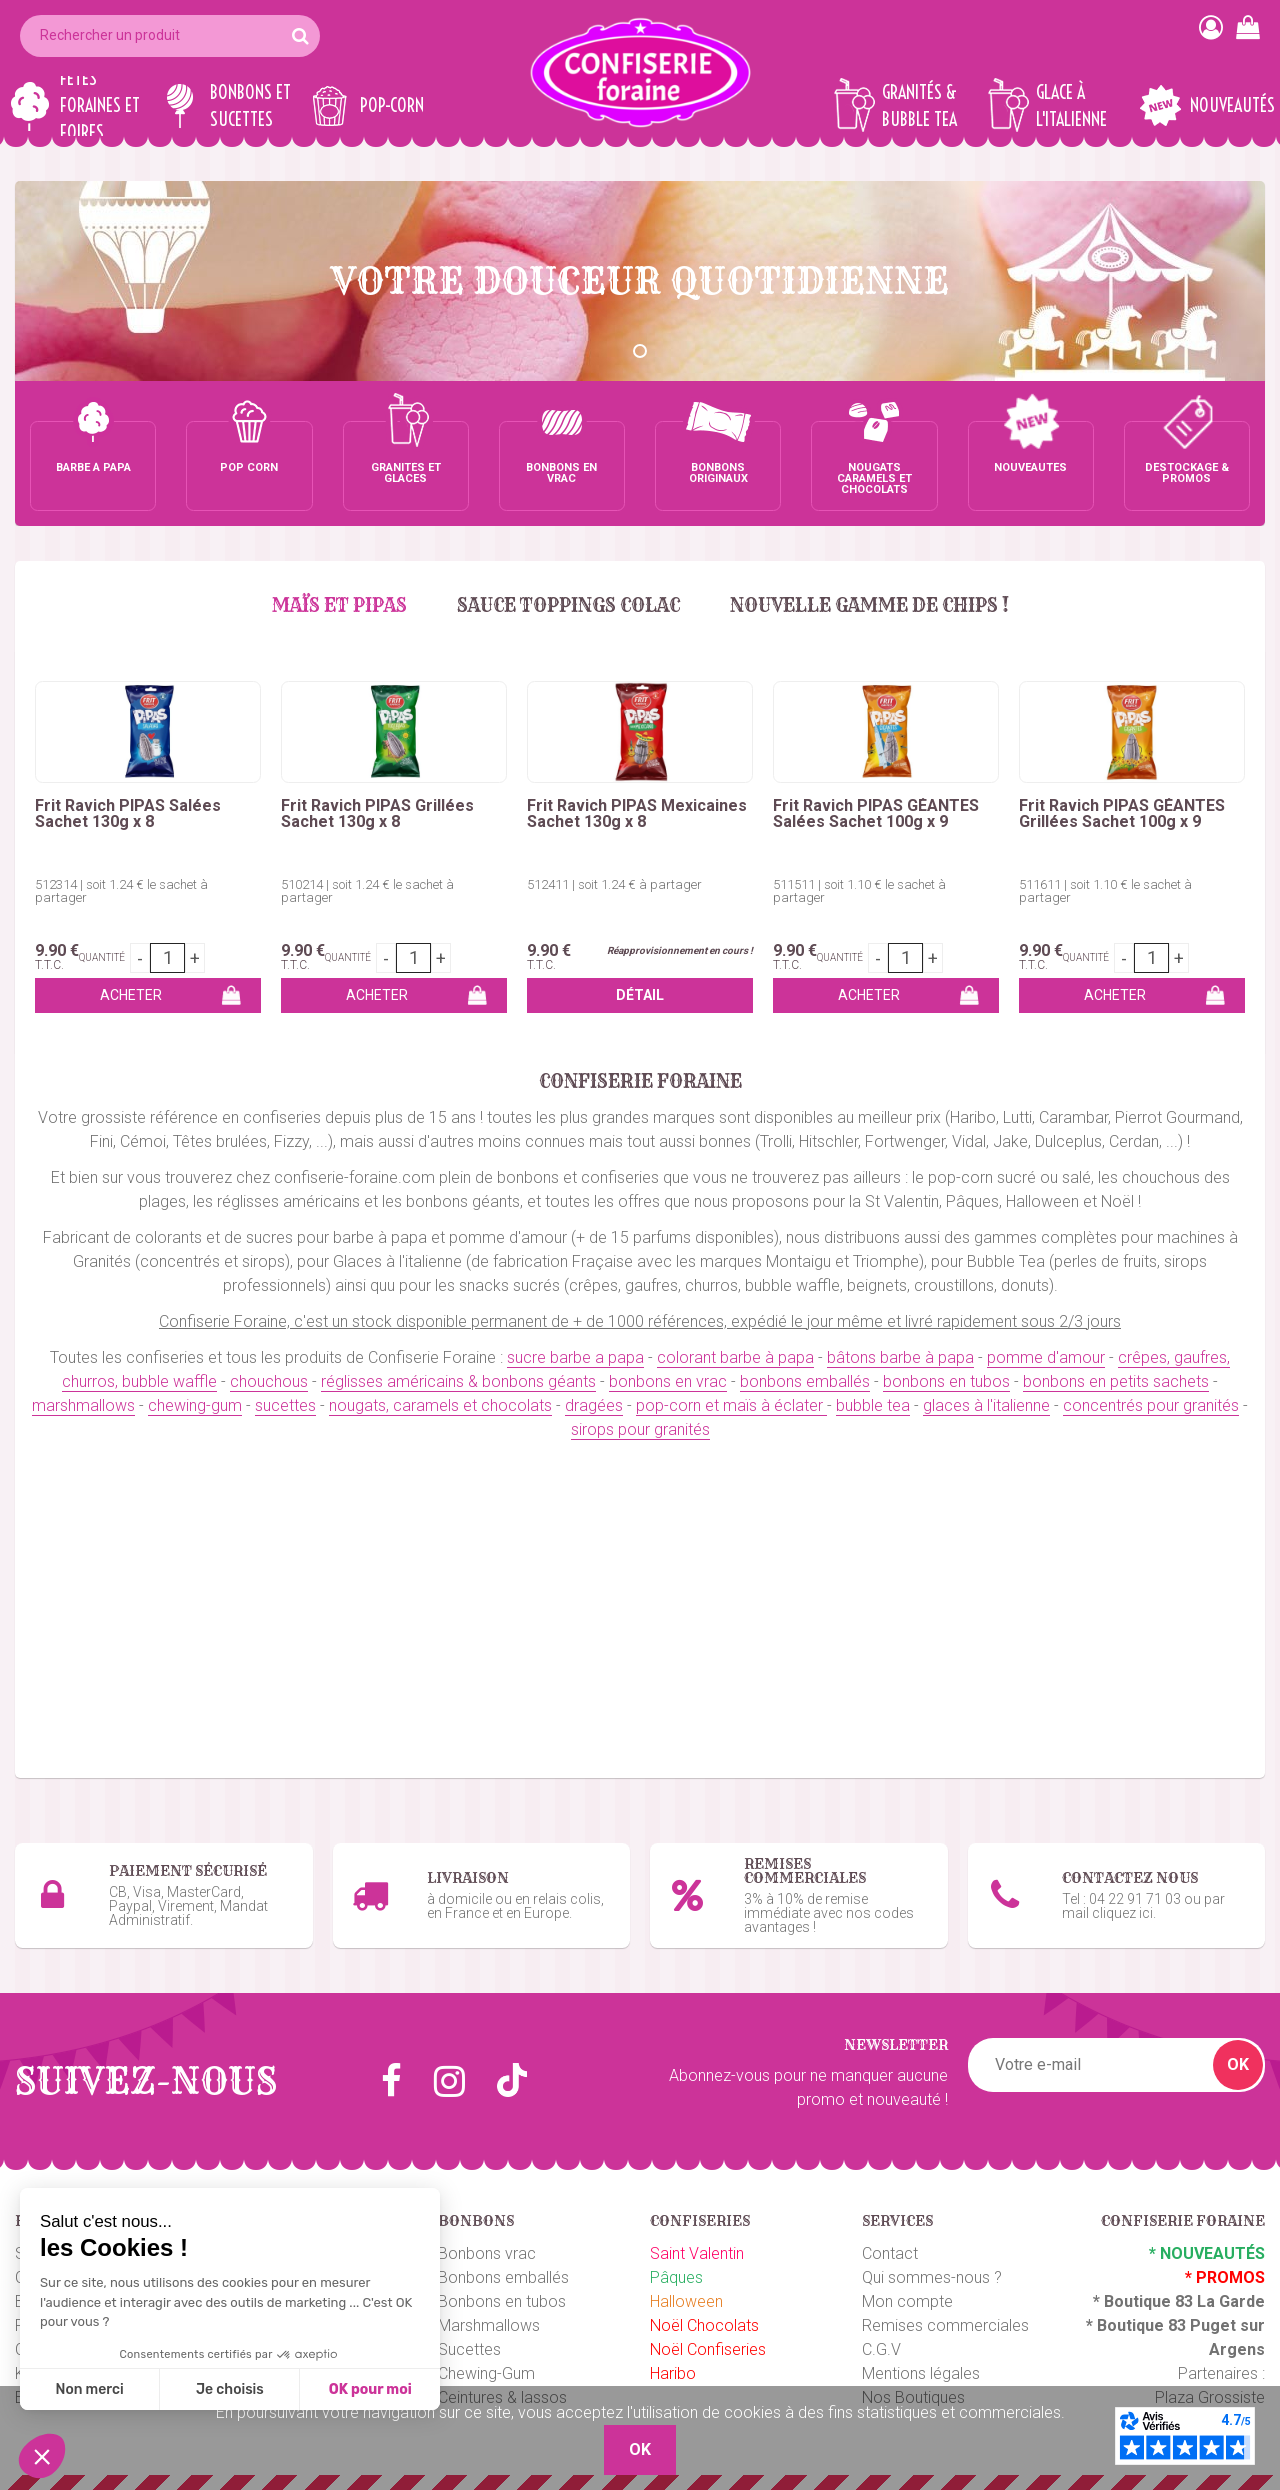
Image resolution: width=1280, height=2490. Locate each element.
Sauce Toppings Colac (568, 605)
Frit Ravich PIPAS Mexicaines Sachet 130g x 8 (637, 814)
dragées (594, 1405)
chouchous (269, 1381)
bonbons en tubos (946, 1381)
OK (1238, 2064)
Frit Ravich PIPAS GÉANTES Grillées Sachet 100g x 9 (1122, 814)
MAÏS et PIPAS (339, 605)
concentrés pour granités (1151, 1405)
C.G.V (881, 2349)
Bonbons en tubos (502, 2301)
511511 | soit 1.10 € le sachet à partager (859, 891)
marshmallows (83, 1405)
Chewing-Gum (486, 2373)
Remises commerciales (945, 2325)
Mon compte (907, 2301)
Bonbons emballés (503, 2277)
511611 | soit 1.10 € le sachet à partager (1105, 891)
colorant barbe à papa (735, 1357)
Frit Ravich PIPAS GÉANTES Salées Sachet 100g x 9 (876, 814)
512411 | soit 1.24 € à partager (614, 884)
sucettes (285, 1405)
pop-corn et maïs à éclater (731, 1405)
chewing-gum (195, 1405)
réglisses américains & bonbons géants (458, 1381)
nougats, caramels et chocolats (440, 1405)
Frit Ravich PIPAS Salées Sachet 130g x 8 (128, 814)
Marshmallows (489, 2325)
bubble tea (873, 1405)
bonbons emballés (805, 1381)
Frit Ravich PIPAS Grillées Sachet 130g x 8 (377, 814)
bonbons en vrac (668, 1381)
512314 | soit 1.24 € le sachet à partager (121, 891)
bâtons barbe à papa (900, 1357)
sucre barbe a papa (575, 1357)
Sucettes (469, 2349)
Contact (890, 2253)
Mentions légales (921, 2373)
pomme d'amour (1046, 1357)
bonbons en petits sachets (1116, 1381)
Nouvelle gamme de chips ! (869, 605)
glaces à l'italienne (986, 1405)
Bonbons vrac (487, 2253)
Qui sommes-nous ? (932, 2277)
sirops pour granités (640, 1429)
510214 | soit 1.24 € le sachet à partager (367, 891)
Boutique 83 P (1149, 2325)
